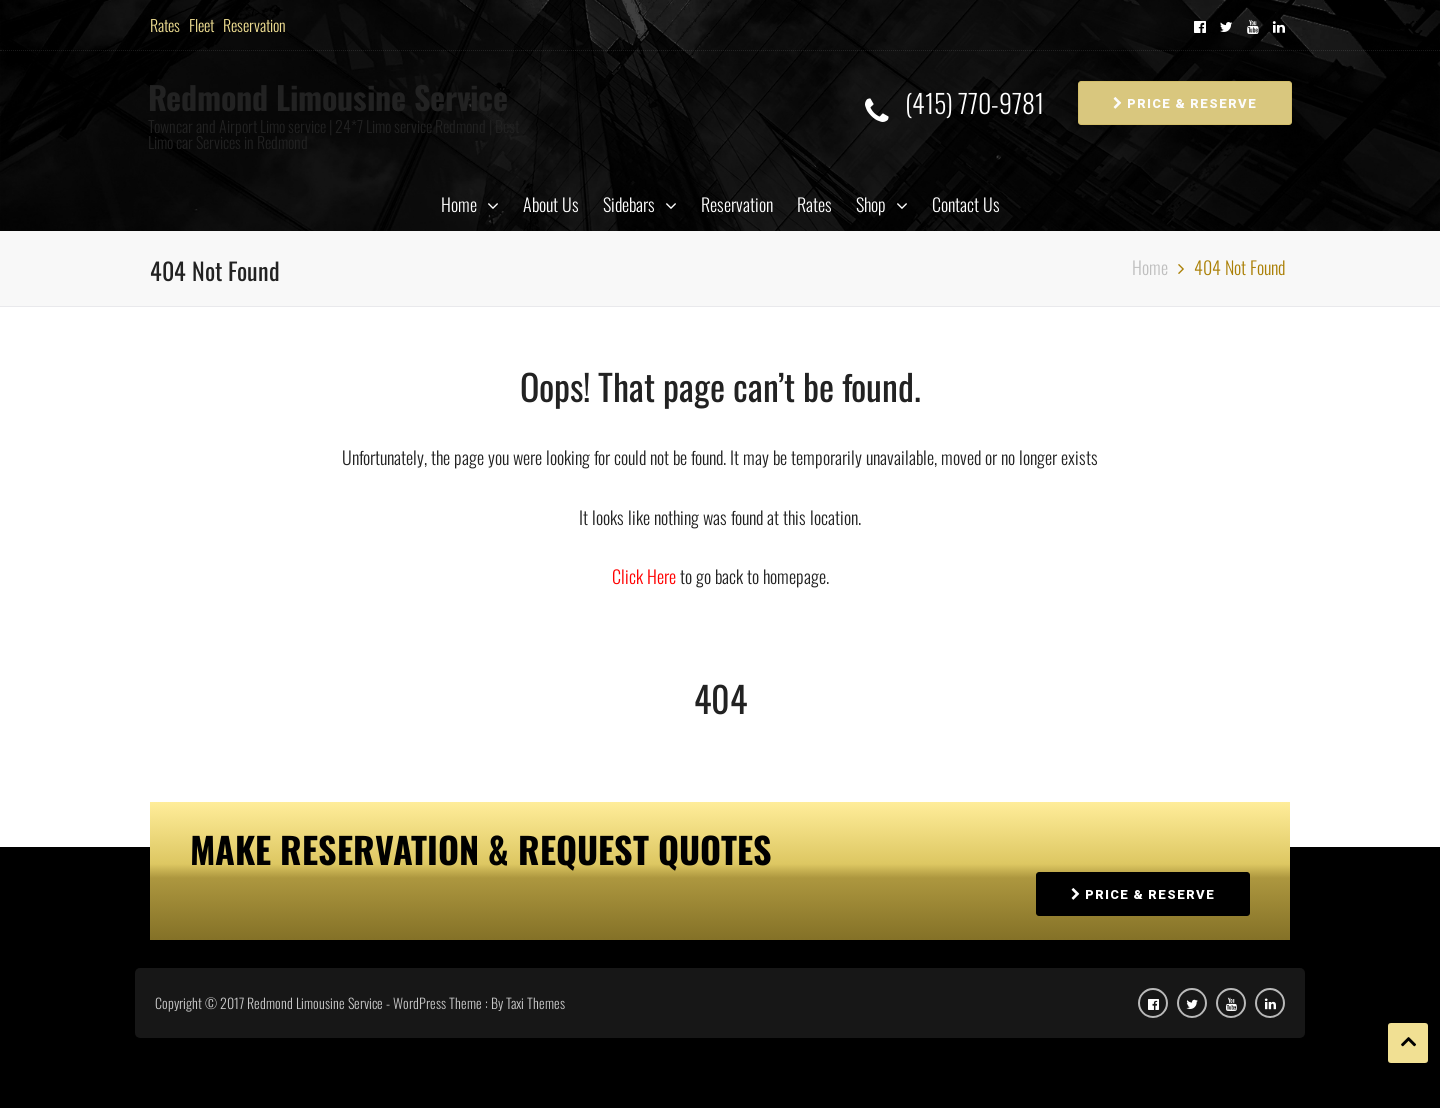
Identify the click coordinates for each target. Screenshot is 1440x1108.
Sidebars (629, 204)
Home (459, 204)
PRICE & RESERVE (1185, 103)
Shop (871, 204)
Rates (165, 25)
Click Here (646, 576)
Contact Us (966, 204)
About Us (551, 204)
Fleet (201, 25)
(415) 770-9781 (974, 103)
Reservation (254, 25)
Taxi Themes (535, 1002)
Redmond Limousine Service (328, 96)
